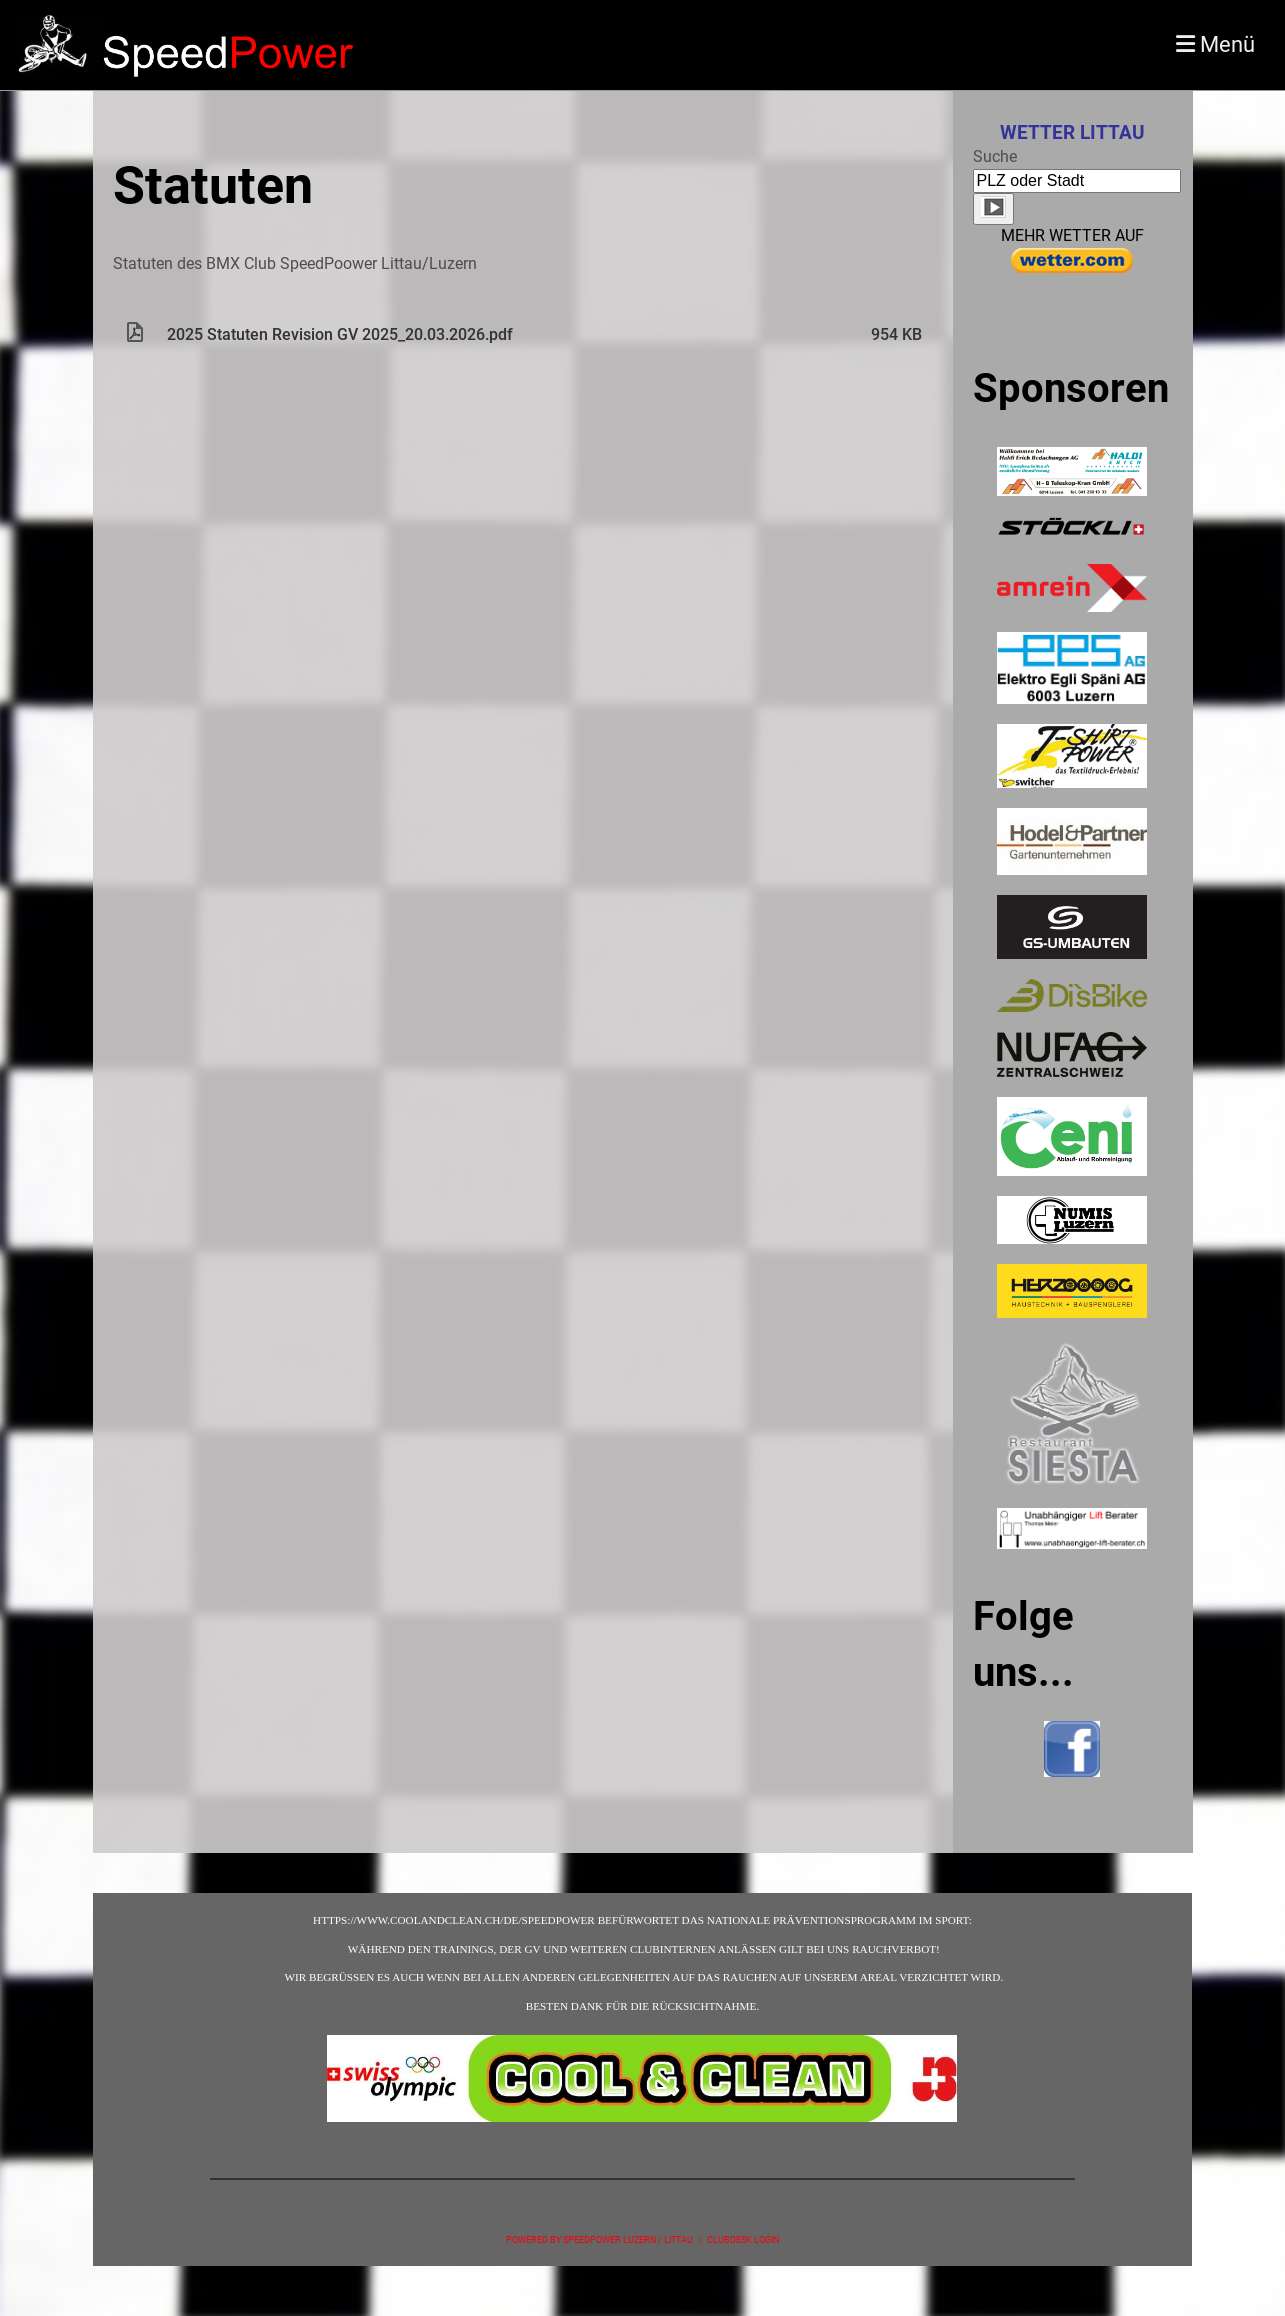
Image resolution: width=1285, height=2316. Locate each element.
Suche (995, 156)
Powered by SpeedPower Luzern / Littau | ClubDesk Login (642, 2239)
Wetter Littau (1072, 133)
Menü (1215, 44)
